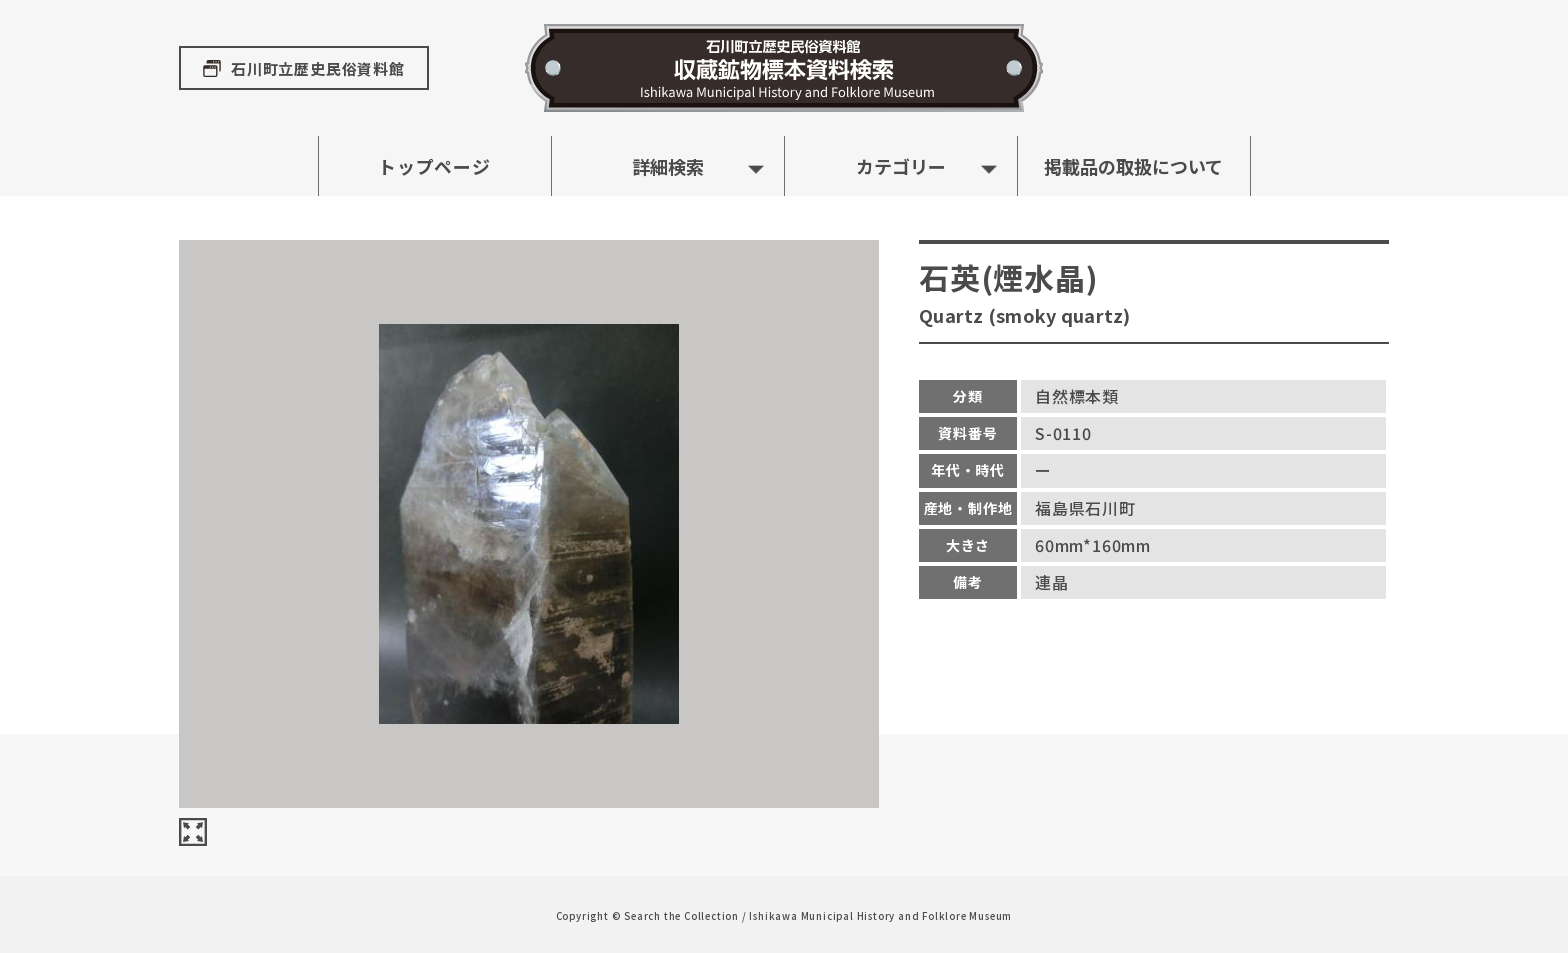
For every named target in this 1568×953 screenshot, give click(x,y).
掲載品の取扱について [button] (1133, 166)
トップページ (434, 166)
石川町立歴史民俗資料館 (318, 68)
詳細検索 (668, 166)
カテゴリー (901, 166)
